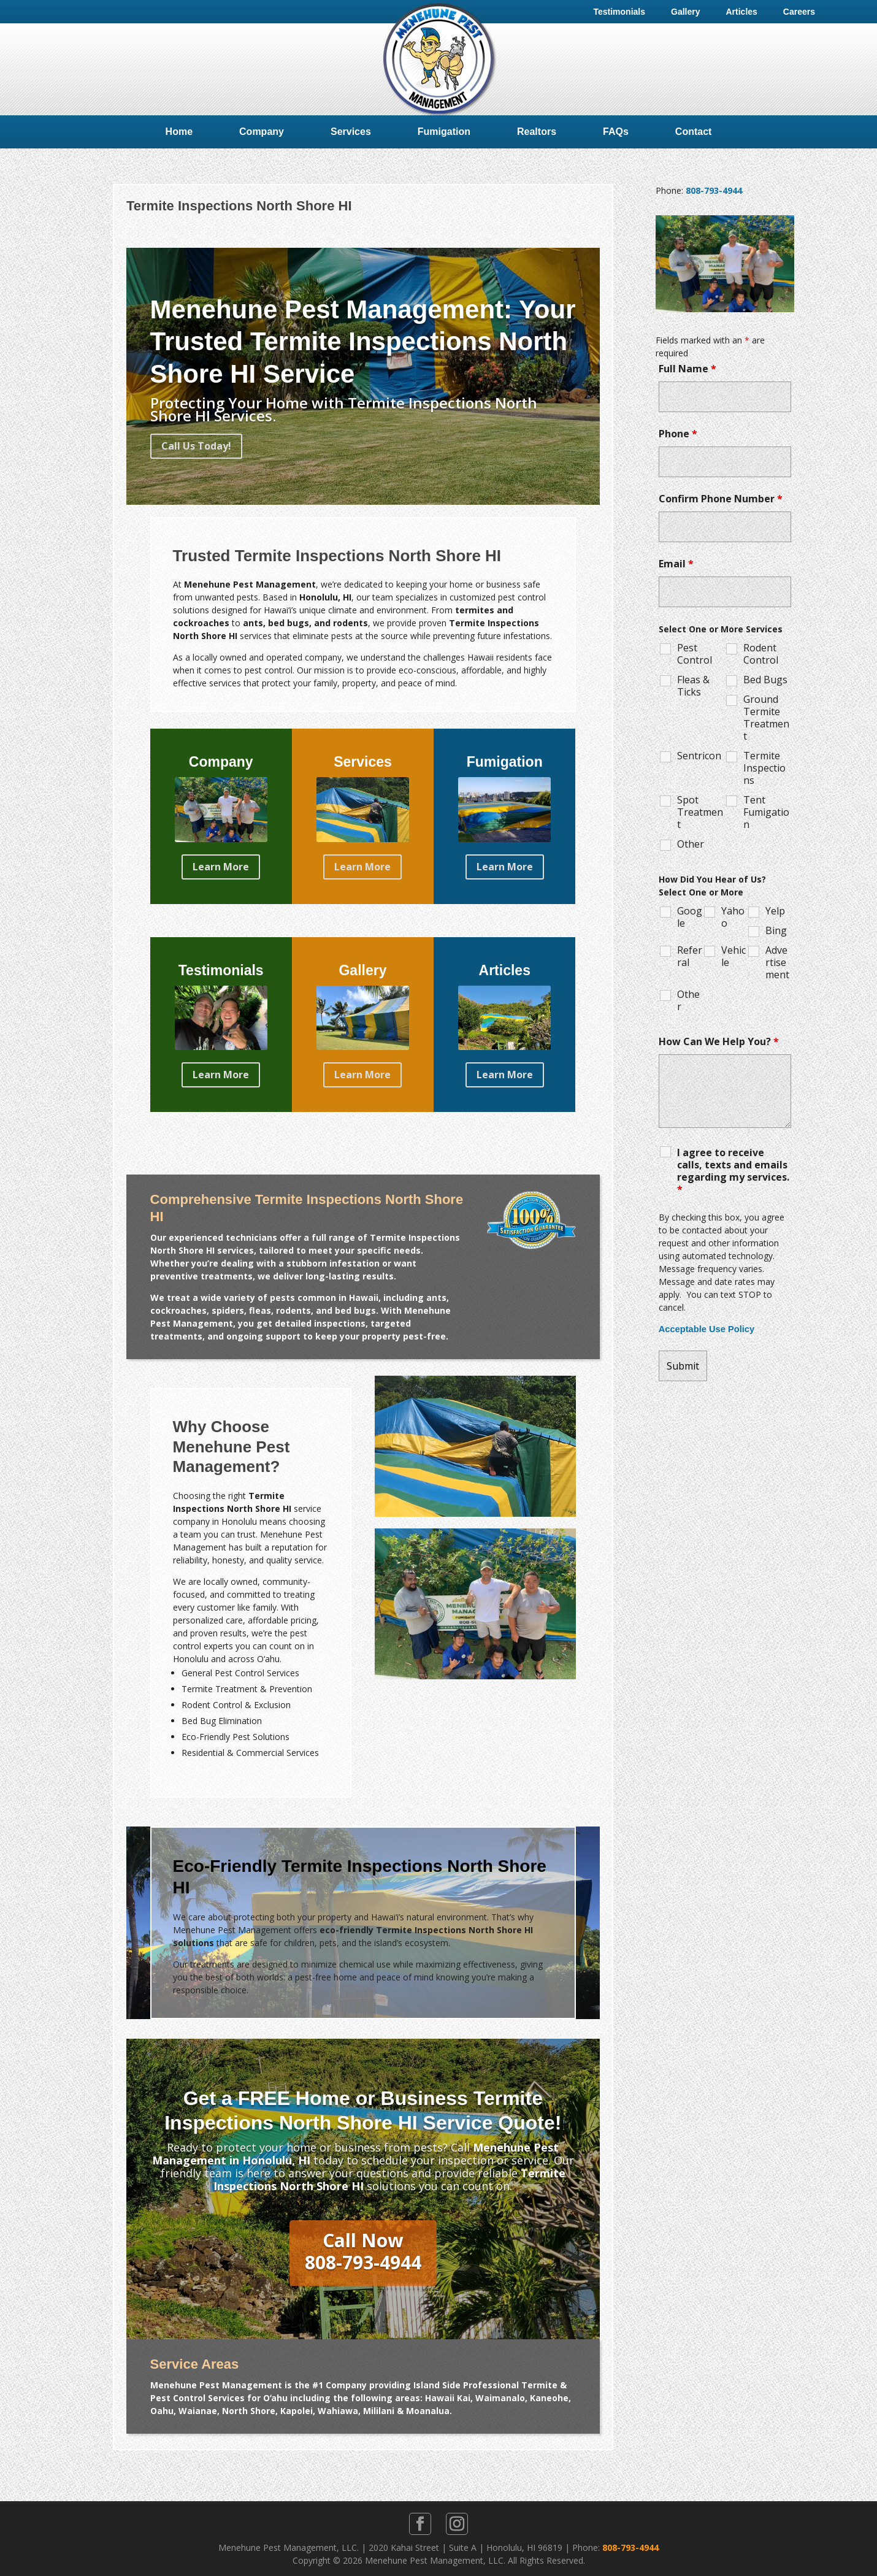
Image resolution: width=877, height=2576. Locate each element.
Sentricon (699, 755)
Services (351, 131)
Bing (776, 930)
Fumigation (444, 131)
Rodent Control (760, 654)
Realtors (536, 131)
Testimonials (619, 12)
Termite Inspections (764, 767)
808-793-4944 (714, 190)
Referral (689, 956)
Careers (799, 12)
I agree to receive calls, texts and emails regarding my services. (733, 1170)
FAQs (616, 131)
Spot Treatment (700, 812)
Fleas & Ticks (693, 685)
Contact (693, 131)
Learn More (221, 866)
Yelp (775, 911)
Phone (678, 433)
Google (689, 917)
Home (179, 131)
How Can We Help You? (719, 1041)
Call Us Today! (196, 446)
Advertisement (777, 962)
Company (261, 131)
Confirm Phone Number (721, 498)
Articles (741, 12)
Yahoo (733, 917)
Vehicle (733, 956)
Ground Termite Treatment (766, 717)
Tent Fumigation (766, 812)
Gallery (685, 12)
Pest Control (694, 654)
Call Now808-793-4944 (363, 2251)
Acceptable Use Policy (706, 1329)
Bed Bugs (765, 679)
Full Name (687, 368)
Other (690, 844)
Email (676, 563)
